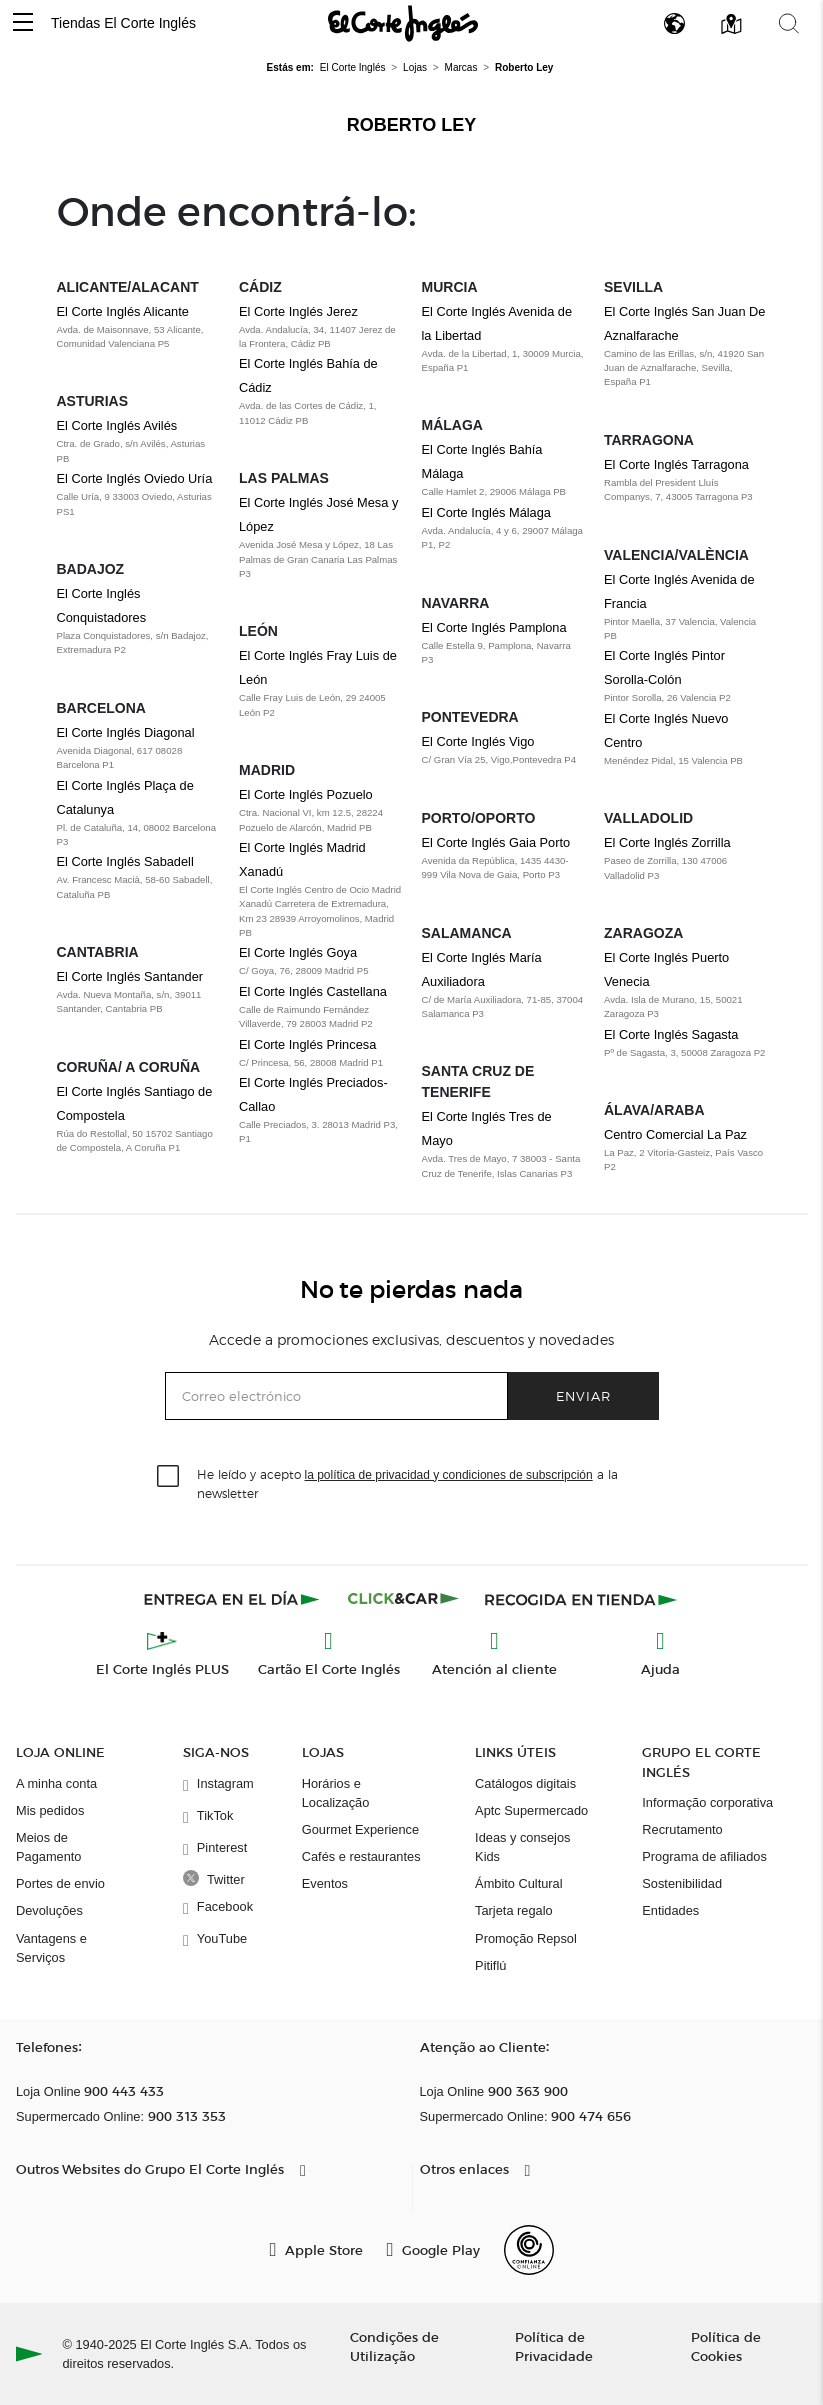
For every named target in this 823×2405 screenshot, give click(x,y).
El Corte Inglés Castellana (313, 991)
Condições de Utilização (394, 2346)
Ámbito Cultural (518, 1883)
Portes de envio (60, 1883)
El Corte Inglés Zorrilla (667, 842)
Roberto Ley (412, 125)
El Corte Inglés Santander (130, 976)
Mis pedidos (50, 1810)
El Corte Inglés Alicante (123, 311)
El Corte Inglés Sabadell (125, 861)
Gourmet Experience (360, 1829)
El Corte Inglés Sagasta (671, 1034)
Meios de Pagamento (48, 1847)
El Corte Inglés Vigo (478, 741)
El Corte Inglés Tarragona (676, 464)
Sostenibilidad (682, 1883)
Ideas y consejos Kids (522, 1847)
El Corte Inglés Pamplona (494, 627)
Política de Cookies (726, 2346)
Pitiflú (490, 1965)
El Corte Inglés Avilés (117, 425)
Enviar (583, 1395)
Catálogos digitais (525, 1783)
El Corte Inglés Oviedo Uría (135, 478)
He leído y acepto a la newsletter (407, 1483)
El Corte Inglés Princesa (307, 1044)
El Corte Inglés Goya (298, 952)
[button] (23, 23)
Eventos (325, 1883)
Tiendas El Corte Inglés (123, 23)
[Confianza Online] (529, 2250)
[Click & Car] (403, 1599)
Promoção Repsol (526, 1938)
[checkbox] (169, 1477)
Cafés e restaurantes (361, 1856)
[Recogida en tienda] (581, 1599)
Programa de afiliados (704, 1856)
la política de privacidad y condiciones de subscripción (449, 1475)
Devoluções (49, 1910)
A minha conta (56, 1783)
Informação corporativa (707, 1802)
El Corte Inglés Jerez (298, 311)
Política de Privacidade (554, 2346)
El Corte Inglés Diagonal (126, 732)
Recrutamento (682, 1829)
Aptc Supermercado (531, 1810)
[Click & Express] (233, 1599)
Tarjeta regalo (514, 1910)
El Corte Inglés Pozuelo (306, 794)
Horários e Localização (336, 1793)
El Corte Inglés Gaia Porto (496, 842)
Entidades (670, 1910)
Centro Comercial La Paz (675, 1134)
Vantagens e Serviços (51, 1948)
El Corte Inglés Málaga (486, 512)
